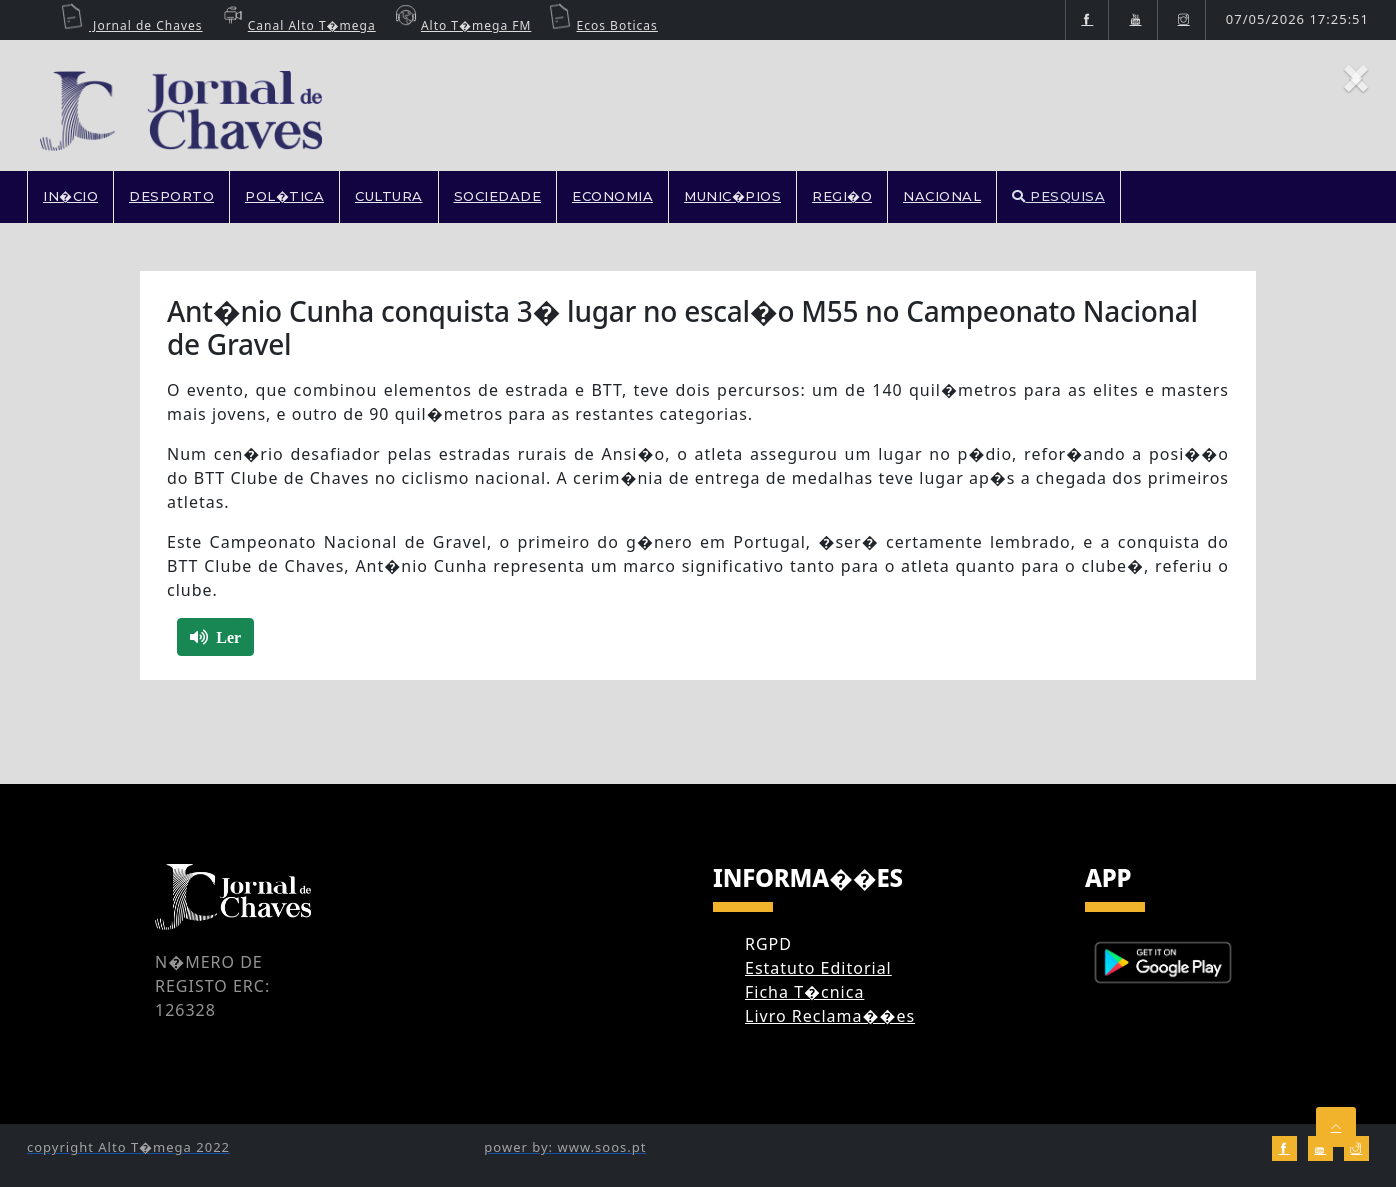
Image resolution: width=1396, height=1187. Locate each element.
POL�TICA (284, 196)
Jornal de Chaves (131, 25)
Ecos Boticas (602, 25)
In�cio (70, 196)
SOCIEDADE (498, 196)
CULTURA (389, 196)
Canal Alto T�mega (297, 25)
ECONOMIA (612, 196)
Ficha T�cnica (804, 992)
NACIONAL (942, 196)
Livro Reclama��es (830, 1016)
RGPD (768, 944)
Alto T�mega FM (461, 25)
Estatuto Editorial (818, 968)
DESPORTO (171, 196)
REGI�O (842, 196)
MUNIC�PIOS (732, 196)
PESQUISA (1058, 196)
